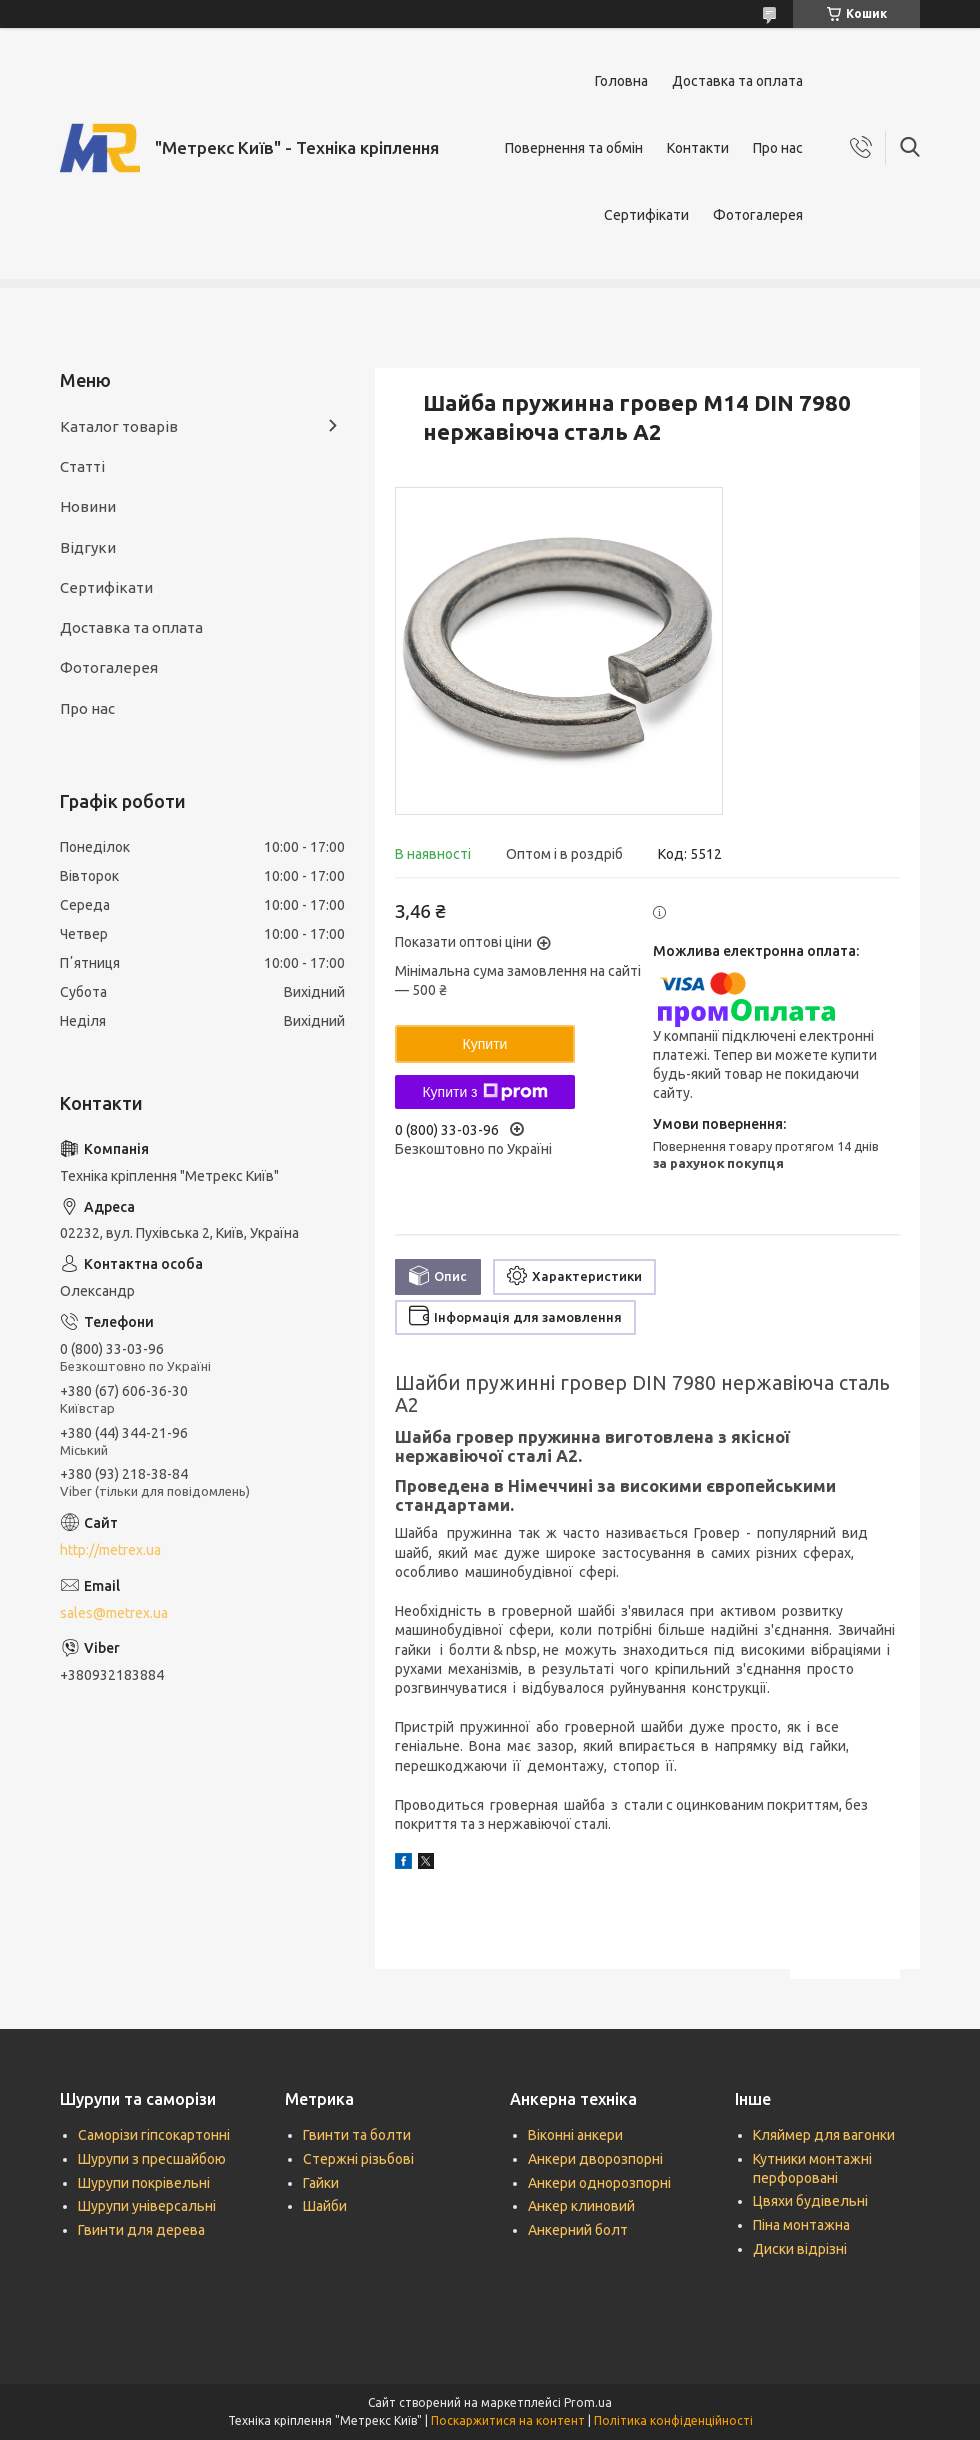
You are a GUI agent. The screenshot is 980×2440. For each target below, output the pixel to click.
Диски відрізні (800, 2249)
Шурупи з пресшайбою (152, 2159)
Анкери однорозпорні (599, 2183)
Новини (88, 506)
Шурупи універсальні (147, 2206)
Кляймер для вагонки (824, 2135)
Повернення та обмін (574, 148)
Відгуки (88, 547)
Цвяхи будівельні (810, 2201)
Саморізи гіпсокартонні (154, 2135)
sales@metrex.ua (114, 1613)
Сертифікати (646, 215)
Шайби (325, 2206)
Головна (621, 81)
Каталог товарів (119, 426)
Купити (485, 1044)
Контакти (698, 148)
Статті (82, 466)
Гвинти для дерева (141, 2230)
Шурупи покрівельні (144, 2183)
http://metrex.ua (110, 1550)
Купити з (484, 1092)
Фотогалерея (758, 215)
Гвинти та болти (357, 2135)
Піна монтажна (801, 2225)
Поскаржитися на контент (508, 2420)
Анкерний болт (578, 2230)
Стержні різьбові (358, 2159)
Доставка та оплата (737, 81)
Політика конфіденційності (673, 2420)
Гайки (321, 2183)
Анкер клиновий (581, 2206)
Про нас (778, 148)
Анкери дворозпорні (595, 2159)
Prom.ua (588, 2402)
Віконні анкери (575, 2135)
